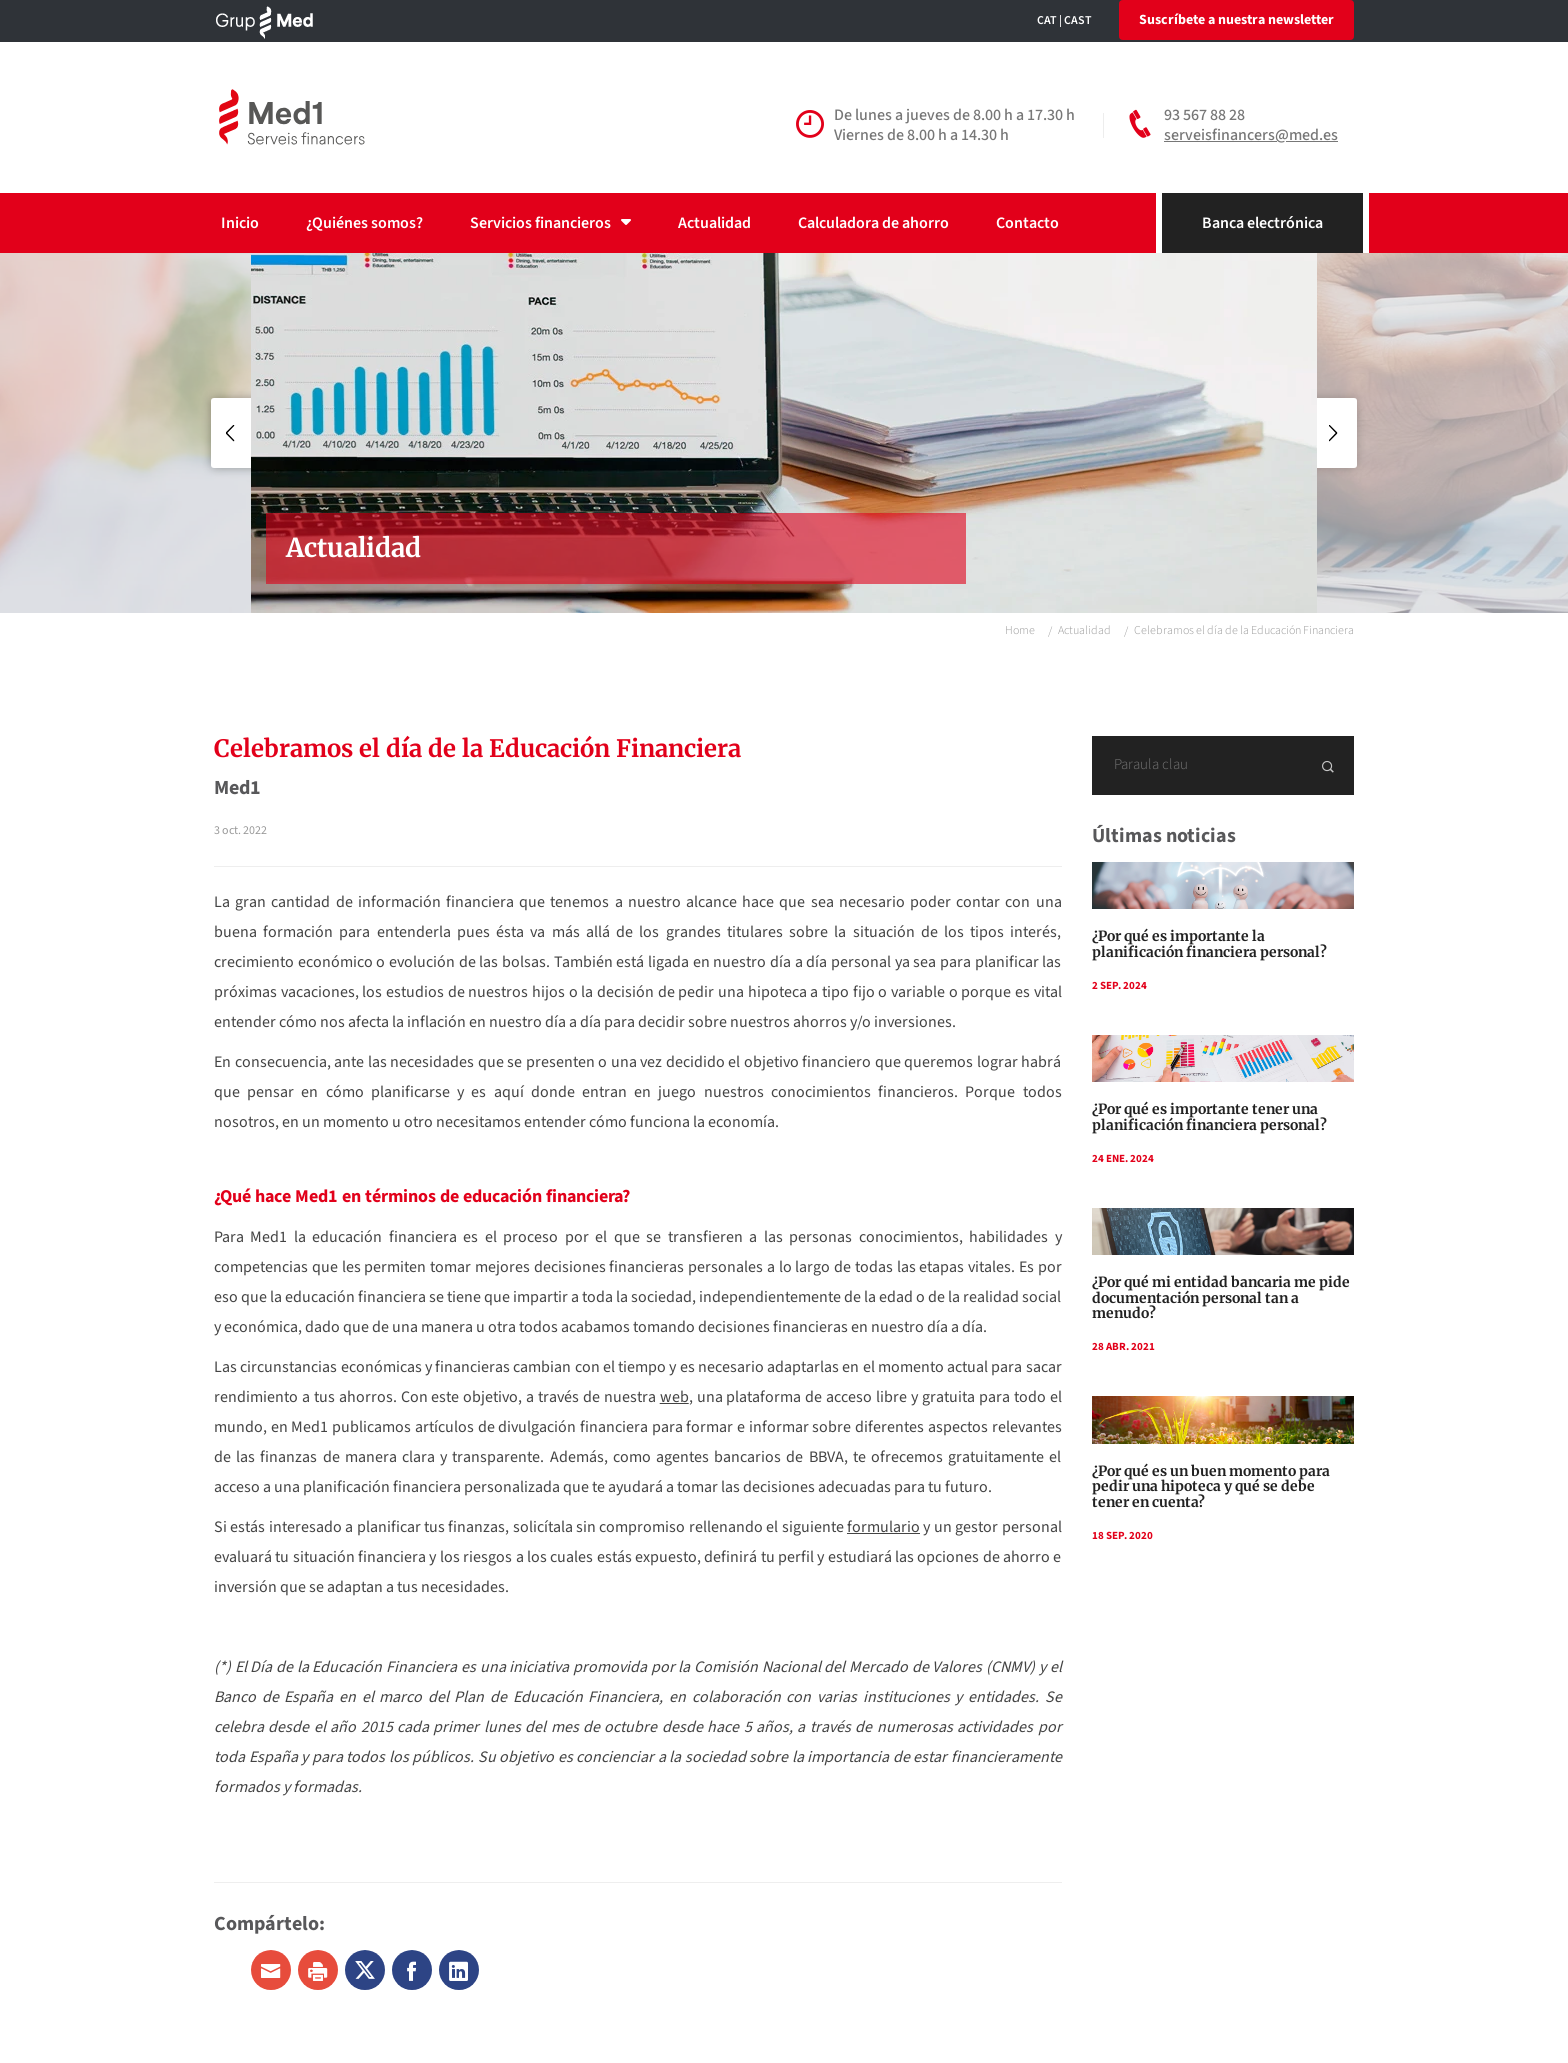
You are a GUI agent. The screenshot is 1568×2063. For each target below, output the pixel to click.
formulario (883, 1527)
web (674, 1397)
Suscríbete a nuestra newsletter (1236, 20)
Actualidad (714, 223)
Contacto (1027, 223)
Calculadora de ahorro (873, 223)
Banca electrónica (1262, 223)
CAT (1047, 20)
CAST (1078, 20)
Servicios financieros (550, 223)
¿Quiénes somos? (364, 223)
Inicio (240, 223)
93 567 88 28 (1204, 115)
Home (1020, 630)
